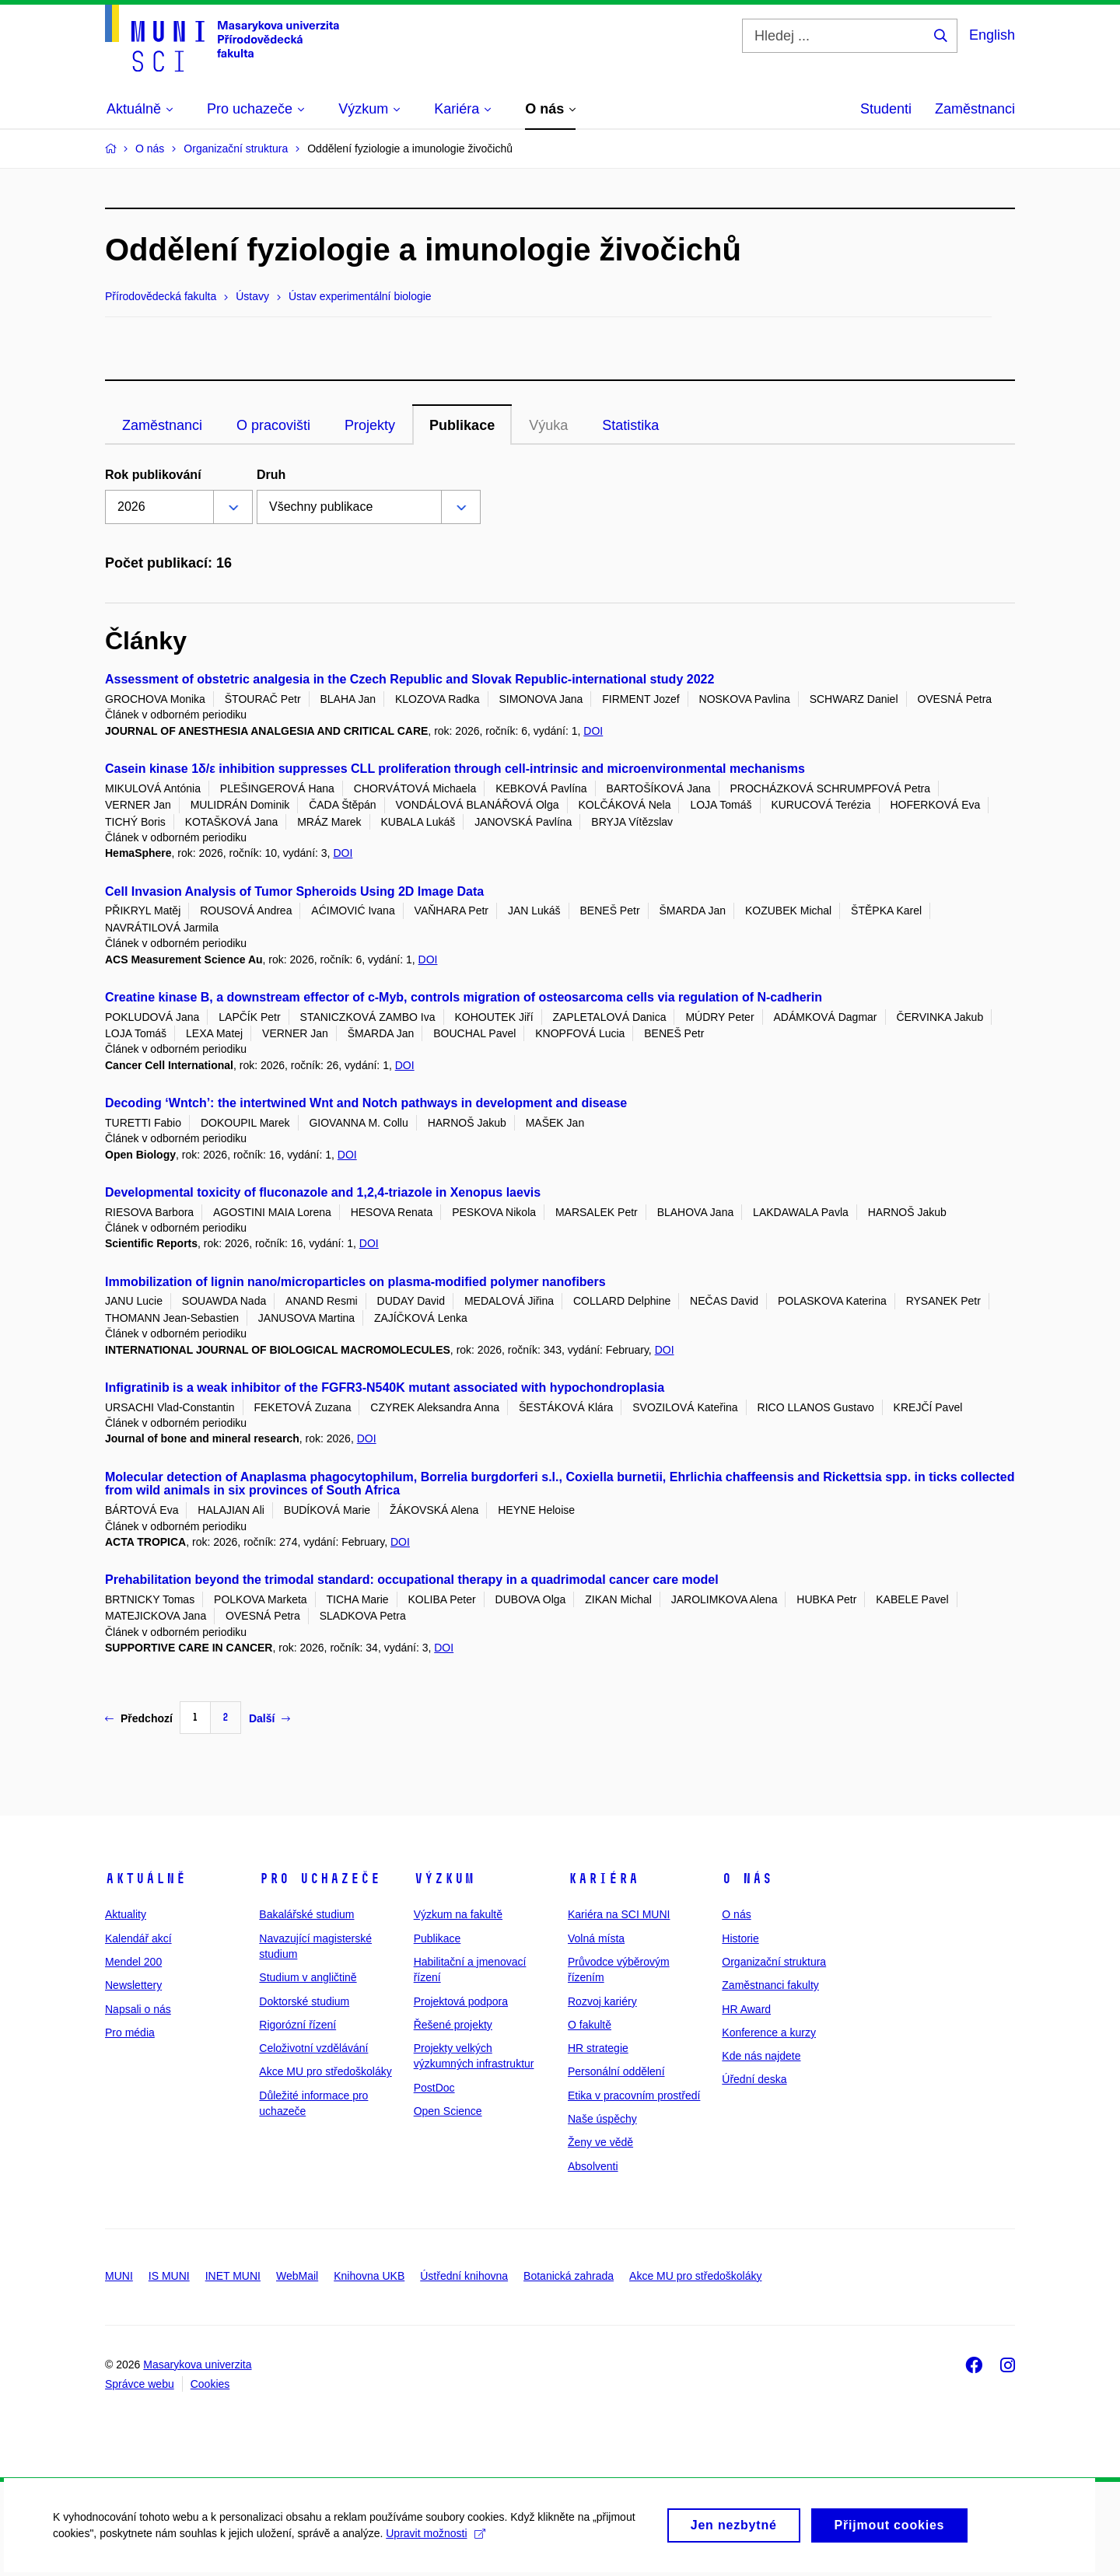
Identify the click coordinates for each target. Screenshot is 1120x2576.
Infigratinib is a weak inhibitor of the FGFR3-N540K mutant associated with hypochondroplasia (384, 1387)
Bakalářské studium (306, 1914)
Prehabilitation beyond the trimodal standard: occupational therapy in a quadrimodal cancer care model (412, 1579)
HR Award (746, 2009)
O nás (747, 1878)
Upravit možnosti (436, 2540)
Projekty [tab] (370, 425)
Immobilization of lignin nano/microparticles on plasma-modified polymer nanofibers (355, 1281)
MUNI (119, 2276)
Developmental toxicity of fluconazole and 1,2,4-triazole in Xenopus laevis (323, 1192)
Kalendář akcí (138, 1938)
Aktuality (125, 1914)
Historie (740, 1938)
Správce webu (139, 2384)
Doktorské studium (304, 2001)
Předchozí (139, 1718)
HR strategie (598, 2048)
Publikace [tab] (462, 425)
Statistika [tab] (630, 425)
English (992, 35)
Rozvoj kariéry (602, 2001)
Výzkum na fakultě (458, 1914)
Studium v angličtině (307, 1977)
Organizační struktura (774, 1962)
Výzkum (444, 1878)
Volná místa (596, 1938)
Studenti (886, 109)
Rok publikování (153, 474)
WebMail (297, 2276)
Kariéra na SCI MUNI (619, 1914)
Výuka (548, 425)
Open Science (448, 2111)
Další (269, 1718)
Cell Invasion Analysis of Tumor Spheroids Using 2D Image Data (294, 891)
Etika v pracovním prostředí (634, 2095)
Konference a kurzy (769, 2032)
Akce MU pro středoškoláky (325, 2071)
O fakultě (589, 2025)
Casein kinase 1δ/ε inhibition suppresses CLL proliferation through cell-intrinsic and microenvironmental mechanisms (455, 768)
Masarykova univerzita (197, 2364)
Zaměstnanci (975, 109)
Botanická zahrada (568, 2276)
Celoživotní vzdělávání (313, 2048)
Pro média (130, 2032)
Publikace (437, 1938)
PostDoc (434, 2087)
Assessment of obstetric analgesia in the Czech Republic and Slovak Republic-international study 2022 (409, 679)
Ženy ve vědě (600, 2142)
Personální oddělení (616, 2071)
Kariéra (603, 1878)
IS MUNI (169, 2276)
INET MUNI (233, 2276)
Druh (271, 474)
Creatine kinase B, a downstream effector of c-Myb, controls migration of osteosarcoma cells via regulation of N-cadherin (463, 997)
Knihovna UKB (369, 2276)
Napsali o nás (138, 2009)
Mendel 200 (133, 1962)
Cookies (210, 2384)
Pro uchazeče (319, 1878)
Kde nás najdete (761, 2056)
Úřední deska (754, 2079)
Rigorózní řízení (297, 2025)
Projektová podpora (461, 2001)
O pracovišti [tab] (273, 425)
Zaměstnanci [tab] (162, 425)
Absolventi (593, 2166)
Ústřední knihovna (464, 2276)
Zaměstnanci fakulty (770, 1985)
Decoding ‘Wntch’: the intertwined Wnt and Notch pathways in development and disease (366, 1103)
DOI (593, 731)
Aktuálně (145, 1878)
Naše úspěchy (602, 2119)
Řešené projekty (453, 2025)
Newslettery (133, 1985)
